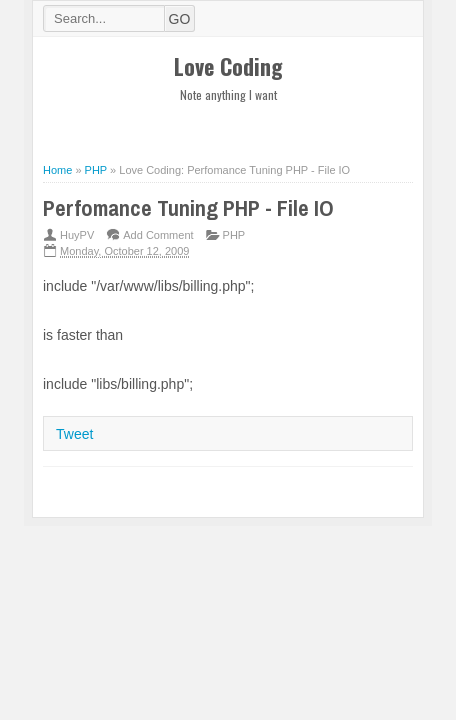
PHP (234, 235)
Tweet (74, 434)
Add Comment (158, 235)
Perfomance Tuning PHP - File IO (188, 208)
